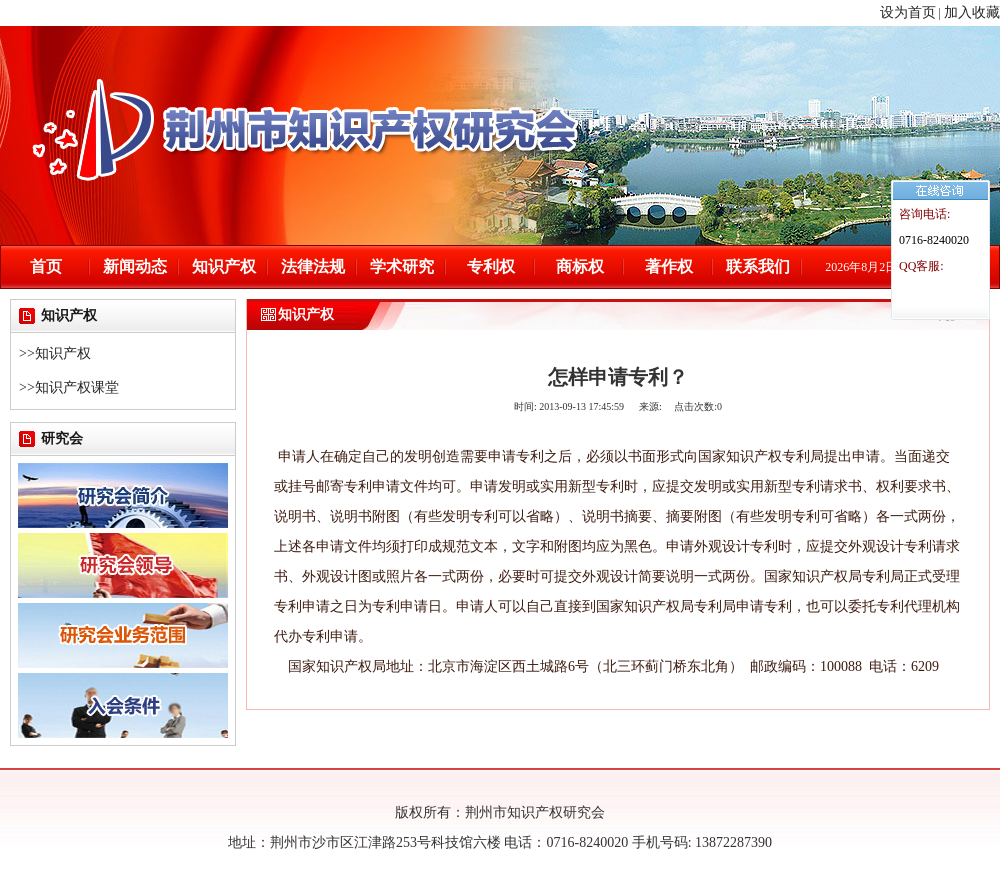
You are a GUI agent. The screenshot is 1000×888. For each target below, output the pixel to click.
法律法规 (313, 266)
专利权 (491, 266)
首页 (46, 266)
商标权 (580, 266)
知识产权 (224, 266)
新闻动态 (135, 266)
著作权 (669, 266)
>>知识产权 (55, 353)
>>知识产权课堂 (69, 387)
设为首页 (908, 12)
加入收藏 (972, 12)
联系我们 (758, 266)
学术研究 (402, 266)
